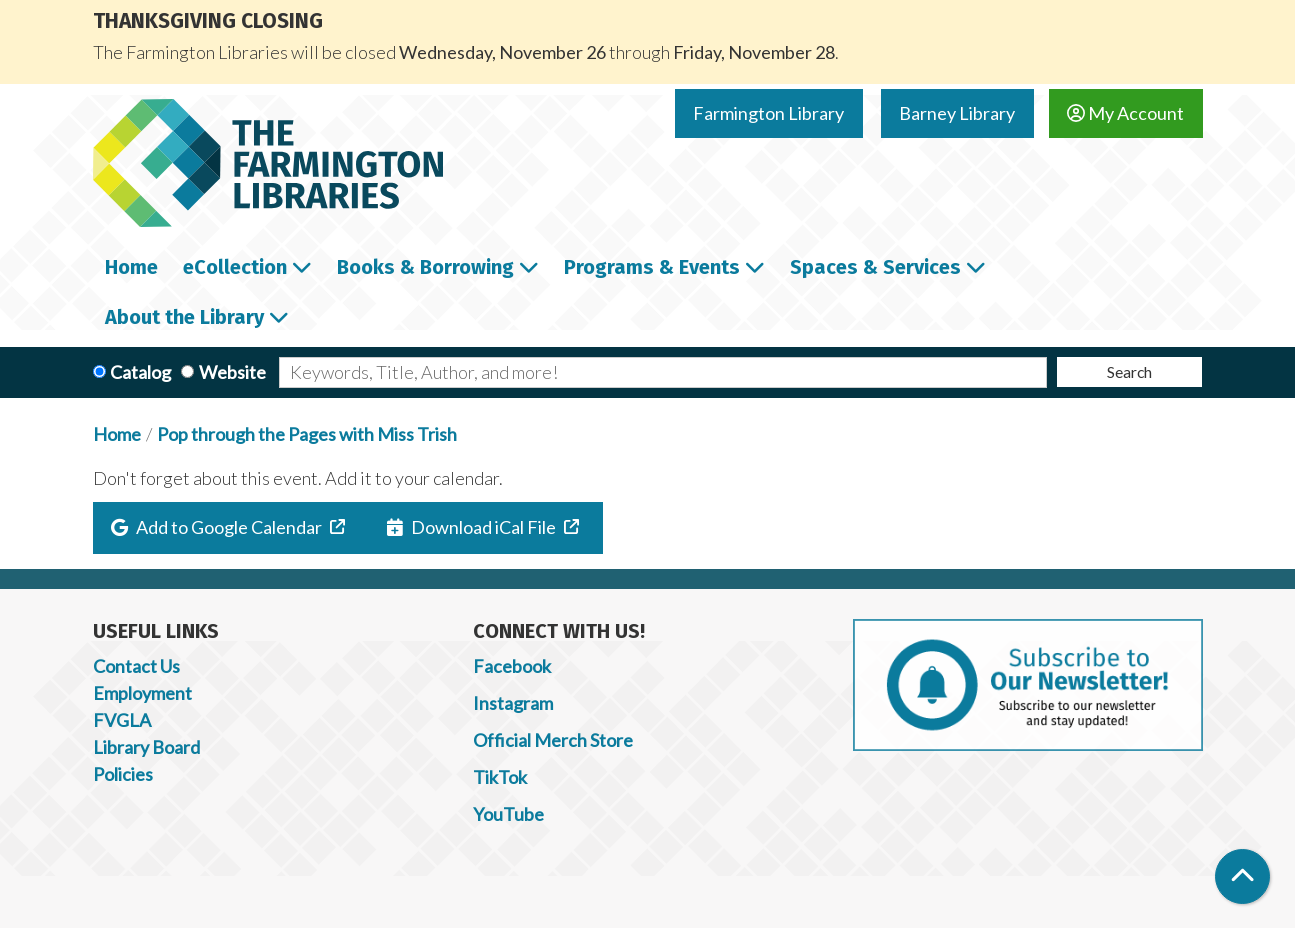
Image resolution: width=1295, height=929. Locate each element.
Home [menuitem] (131, 267)
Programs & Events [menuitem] (652, 267)
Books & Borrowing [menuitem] (425, 267)
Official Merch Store (553, 740)
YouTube (508, 814)
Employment (142, 693)
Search (1129, 371)
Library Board (146, 747)
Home (117, 434)
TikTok (500, 777)
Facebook (512, 666)
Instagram (513, 703)
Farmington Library (768, 113)
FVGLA (122, 720)
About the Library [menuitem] (184, 317)
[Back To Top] (1242, 876)
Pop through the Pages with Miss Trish (307, 434)
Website (232, 372)
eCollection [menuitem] (235, 267)
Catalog (140, 372)
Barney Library (957, 113)
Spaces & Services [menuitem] (875, 267)
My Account (1125, 113)
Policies (123, 774)
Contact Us (136, 666)
